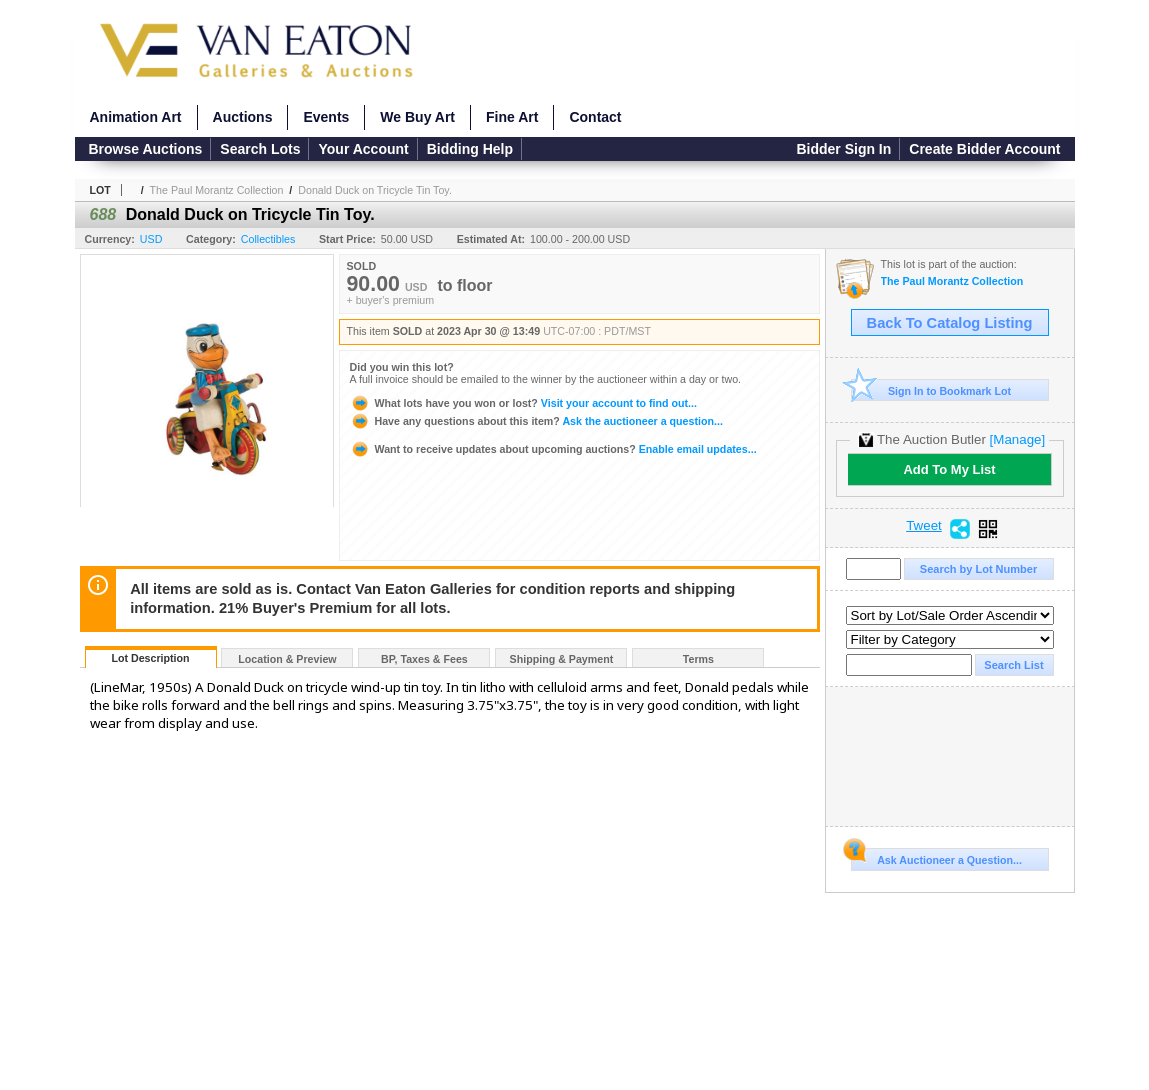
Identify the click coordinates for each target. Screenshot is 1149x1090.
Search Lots (260, 149)
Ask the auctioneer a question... (536, 421)
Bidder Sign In (843, 149)
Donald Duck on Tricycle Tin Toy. (375, 190)
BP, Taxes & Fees (424, 659)
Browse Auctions (146, 149)
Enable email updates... (553, 449)
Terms (698, 659)
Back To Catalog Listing (950, 323)
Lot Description (150, 658)
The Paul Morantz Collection (217, 190)
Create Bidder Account (984, 149)
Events (326, 117)
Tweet (924, 526)
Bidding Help (470, 149)
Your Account (363, 149)
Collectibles (268, 239)
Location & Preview (287, 659)
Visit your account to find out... (523, 403)
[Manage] (1017, 439)
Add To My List (949, 469)
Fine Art (512, 117)
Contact (595, 117)
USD (151, 239)
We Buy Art (417, 117)
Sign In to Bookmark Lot (931, 390)
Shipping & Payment (562, 659)
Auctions (243, 117)
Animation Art (136, 117)
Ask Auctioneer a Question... (936, 857)
